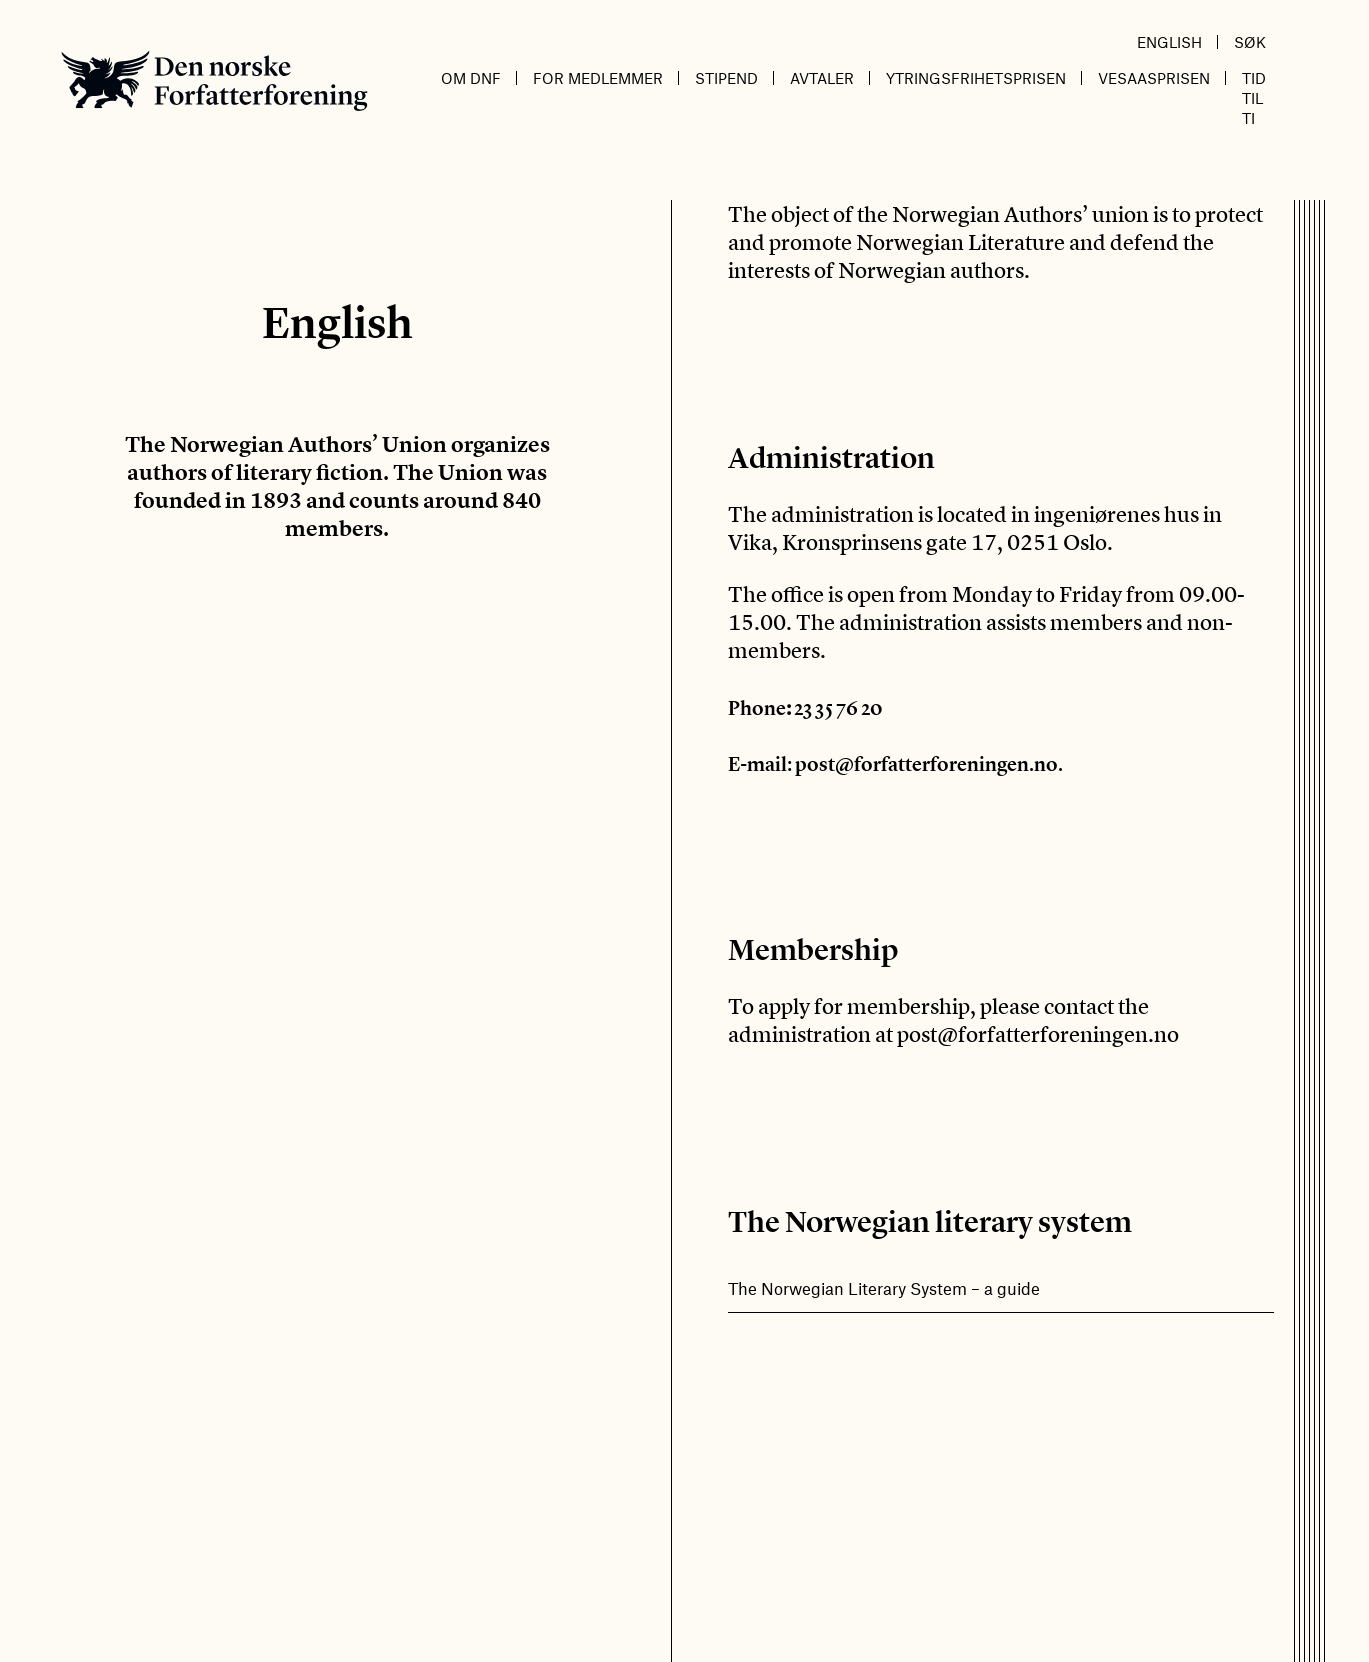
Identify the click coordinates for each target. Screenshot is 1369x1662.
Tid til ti (1254, 98)
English (1169, 42)
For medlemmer (598, 78)
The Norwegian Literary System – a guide (884, 1288)
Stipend (726, 78)
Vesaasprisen (1154, 78)
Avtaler (822, 78)
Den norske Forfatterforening (214, 80)
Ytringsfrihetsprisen (976, 78)
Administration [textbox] (831, 458)
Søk (1250, 42)
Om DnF (471, 78)
